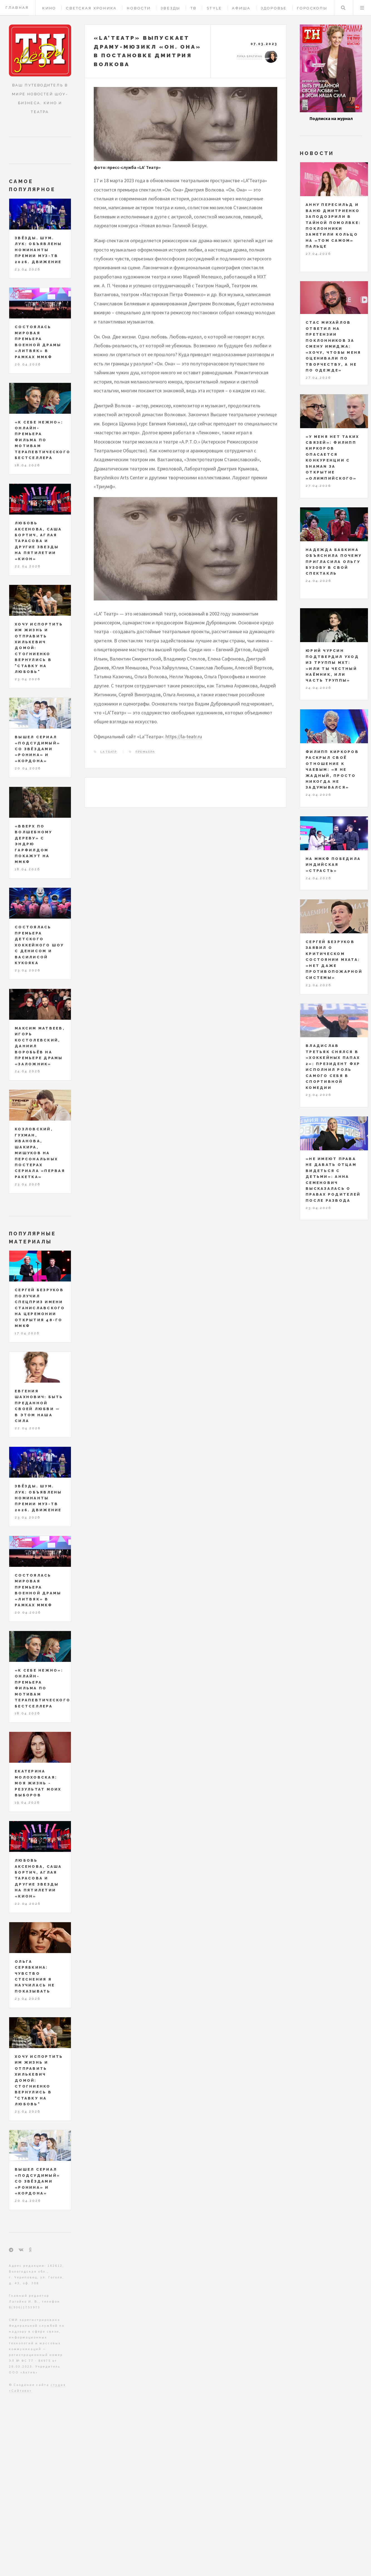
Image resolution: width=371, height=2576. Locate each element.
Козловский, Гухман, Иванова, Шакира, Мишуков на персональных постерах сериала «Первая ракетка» (40, 1153)
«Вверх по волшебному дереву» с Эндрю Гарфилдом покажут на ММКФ (33, 844)
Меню (362, 8)
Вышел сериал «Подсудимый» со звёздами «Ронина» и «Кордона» (37, 749)
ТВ (194, 8)
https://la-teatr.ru (183, 736)
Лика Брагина (249, 56)
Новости (139, 8)
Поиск (343, 8)
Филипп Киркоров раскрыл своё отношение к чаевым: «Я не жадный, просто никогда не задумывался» (332, 770)
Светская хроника (91, 8)
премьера (145, 751)
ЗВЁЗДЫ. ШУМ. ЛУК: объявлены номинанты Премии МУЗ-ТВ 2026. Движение (38, 250)
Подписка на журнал (331, 118)
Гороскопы (312, 8)
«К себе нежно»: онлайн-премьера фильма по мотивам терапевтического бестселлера (42, 440)
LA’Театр (108, 751)
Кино (49, 8)
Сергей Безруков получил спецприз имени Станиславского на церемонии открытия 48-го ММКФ (40, 1308)
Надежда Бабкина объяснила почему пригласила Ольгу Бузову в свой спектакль (334, 562)
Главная (17, 8)
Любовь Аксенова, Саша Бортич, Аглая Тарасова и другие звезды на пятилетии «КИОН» (38, 541)
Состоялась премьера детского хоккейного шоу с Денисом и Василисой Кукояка (39, 945)
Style (214, 8)
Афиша (241, 8)
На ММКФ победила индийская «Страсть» (333, 865)
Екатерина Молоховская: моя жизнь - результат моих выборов (38, 1783)
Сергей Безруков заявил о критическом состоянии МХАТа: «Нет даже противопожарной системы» (334, 960)
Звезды (170, 8)
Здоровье (274, 8)
